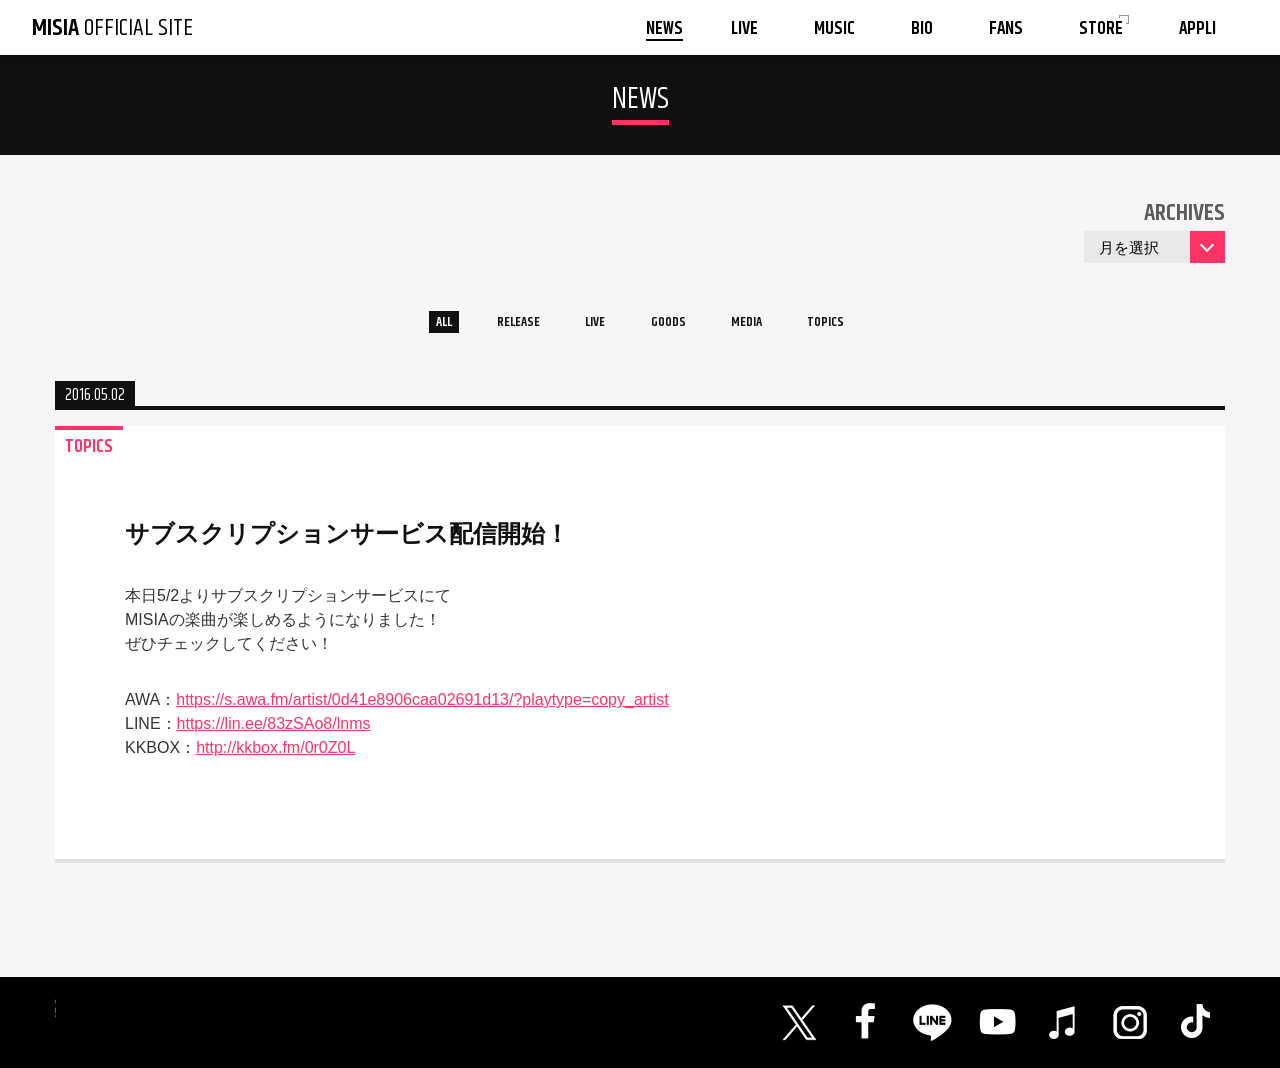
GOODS (676, 328)
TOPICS (872, 328)
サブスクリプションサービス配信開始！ (347, 545)
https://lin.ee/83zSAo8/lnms (274, 735)
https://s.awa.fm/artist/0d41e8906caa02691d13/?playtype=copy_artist (422, 711)
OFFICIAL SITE (112, 28)
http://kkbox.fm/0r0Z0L (275, 759)
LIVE (585, 328)
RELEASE (489, 328)
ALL (395, 328)
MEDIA (773, 328)
